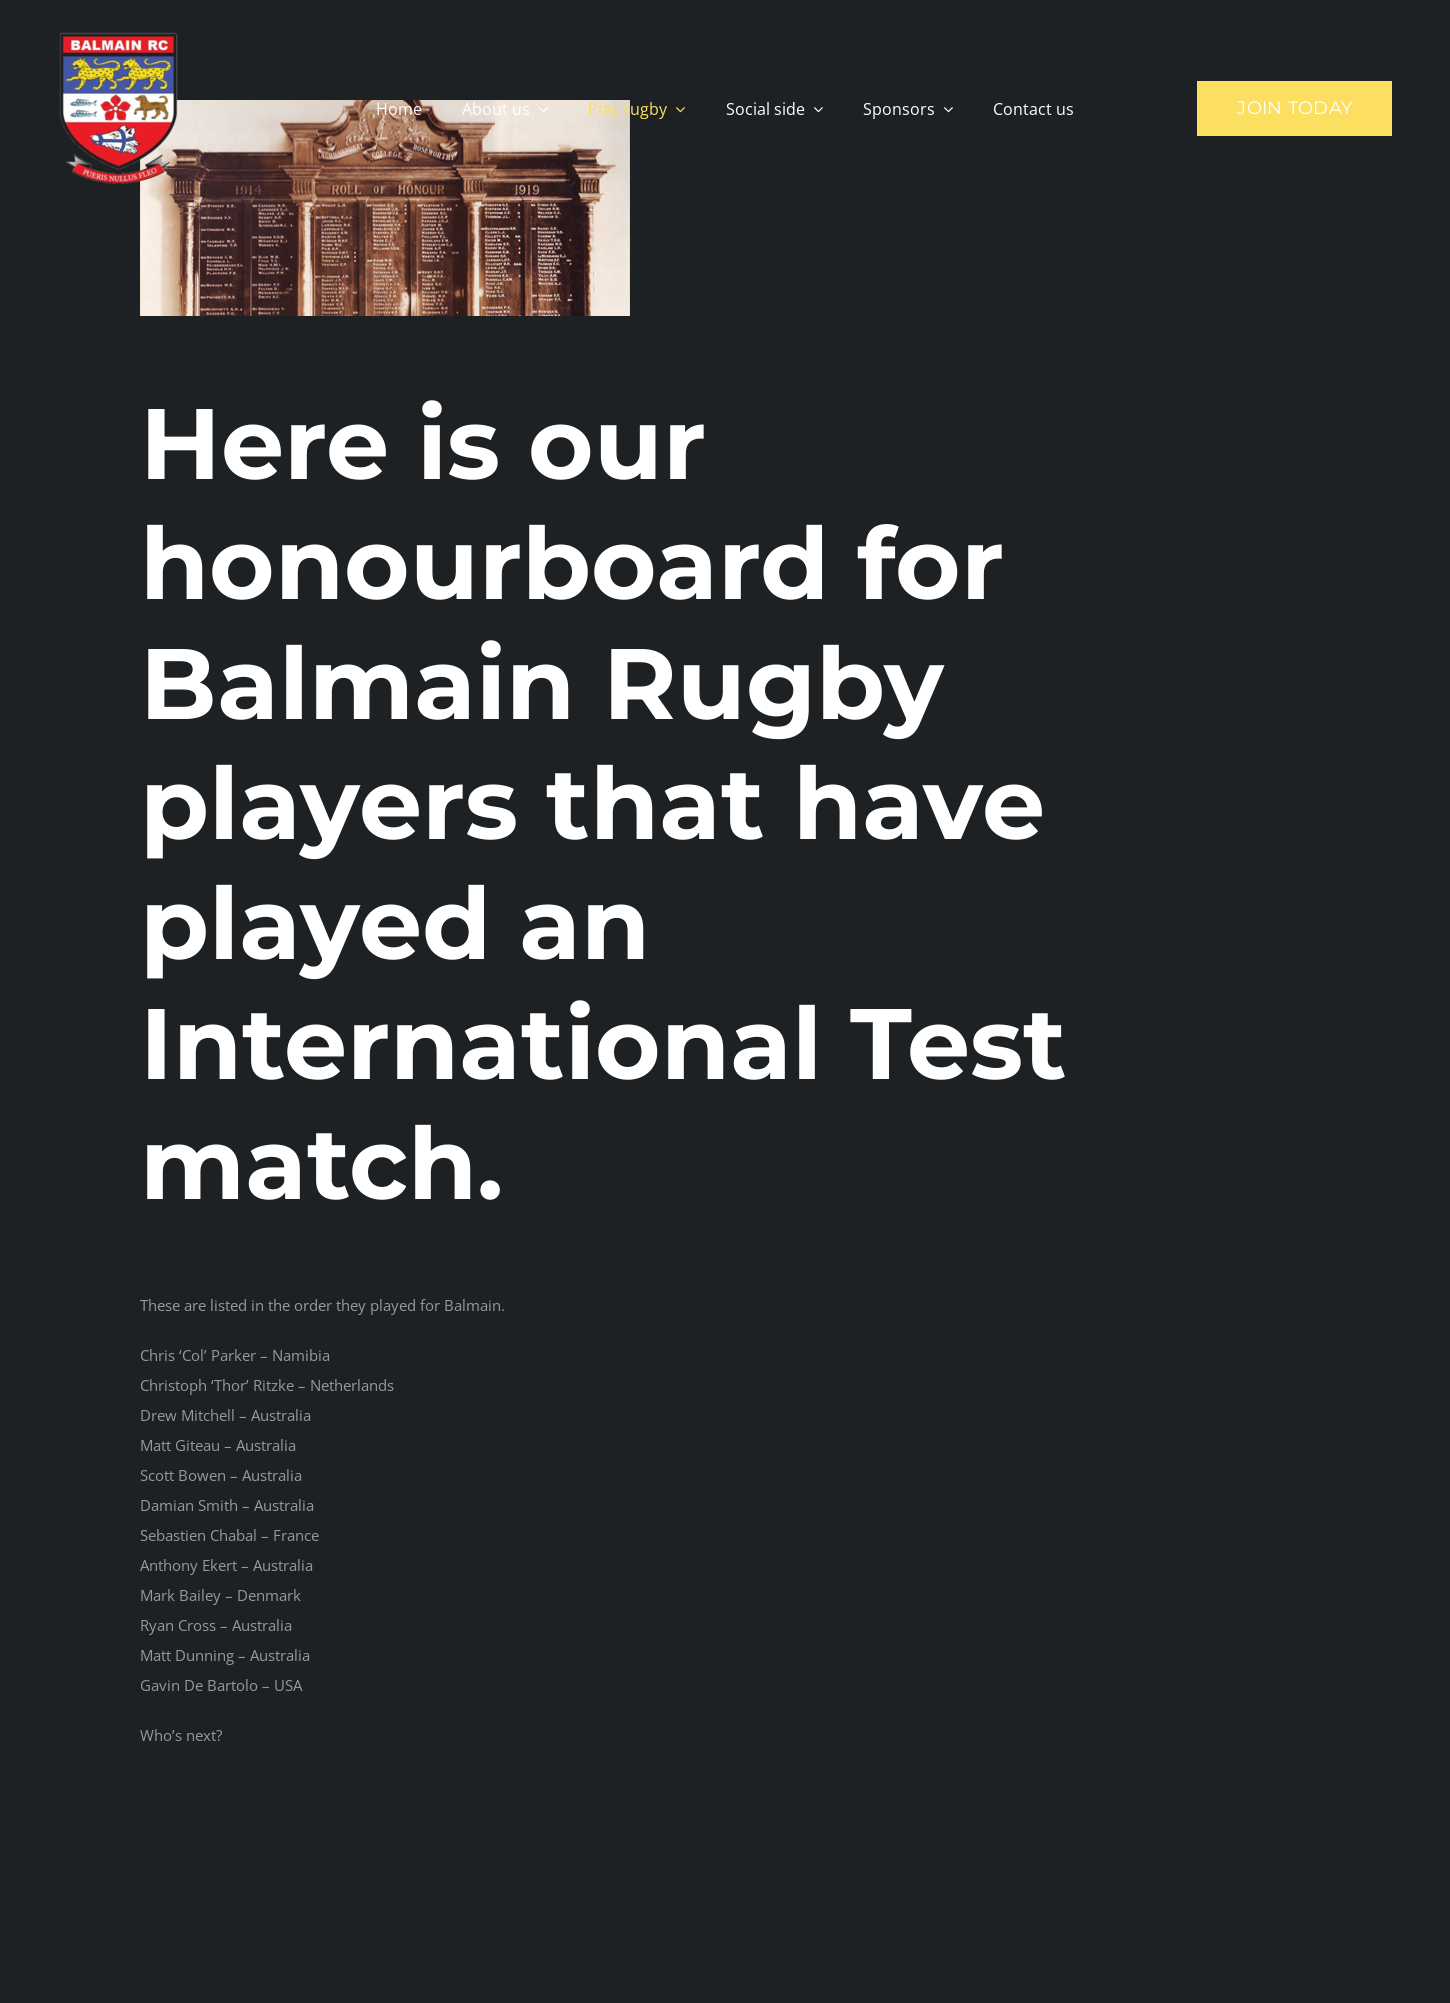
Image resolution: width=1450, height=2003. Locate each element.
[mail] (1290, 1943)
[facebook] (1190, 1943)
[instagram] (1240, 1943)
